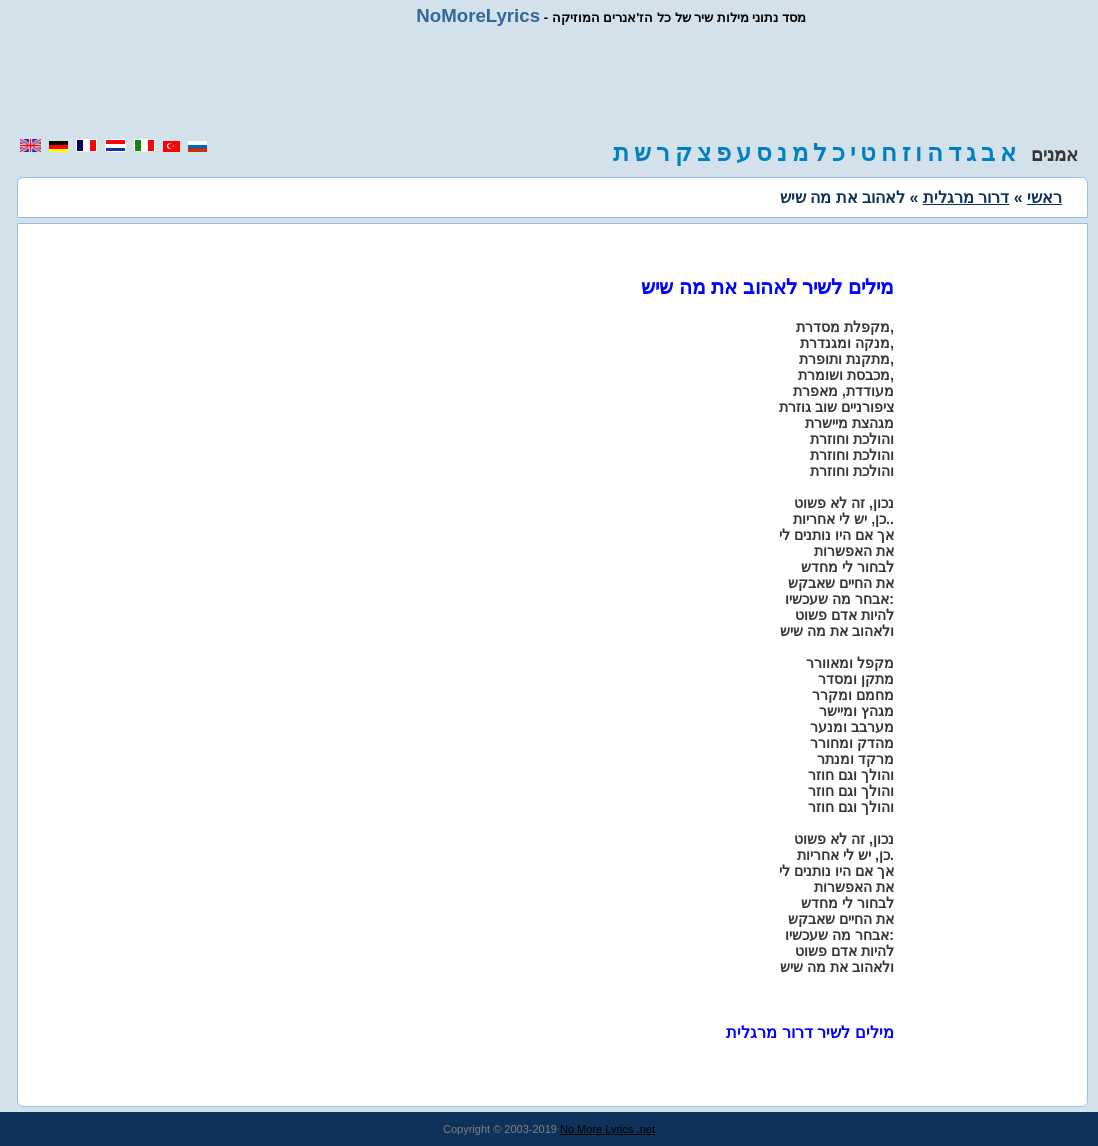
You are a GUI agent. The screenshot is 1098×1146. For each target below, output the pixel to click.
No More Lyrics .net (607, 1129)
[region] (549, 82)
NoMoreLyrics (478, 15)
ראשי (1044, 197)
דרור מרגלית (966, 197)
